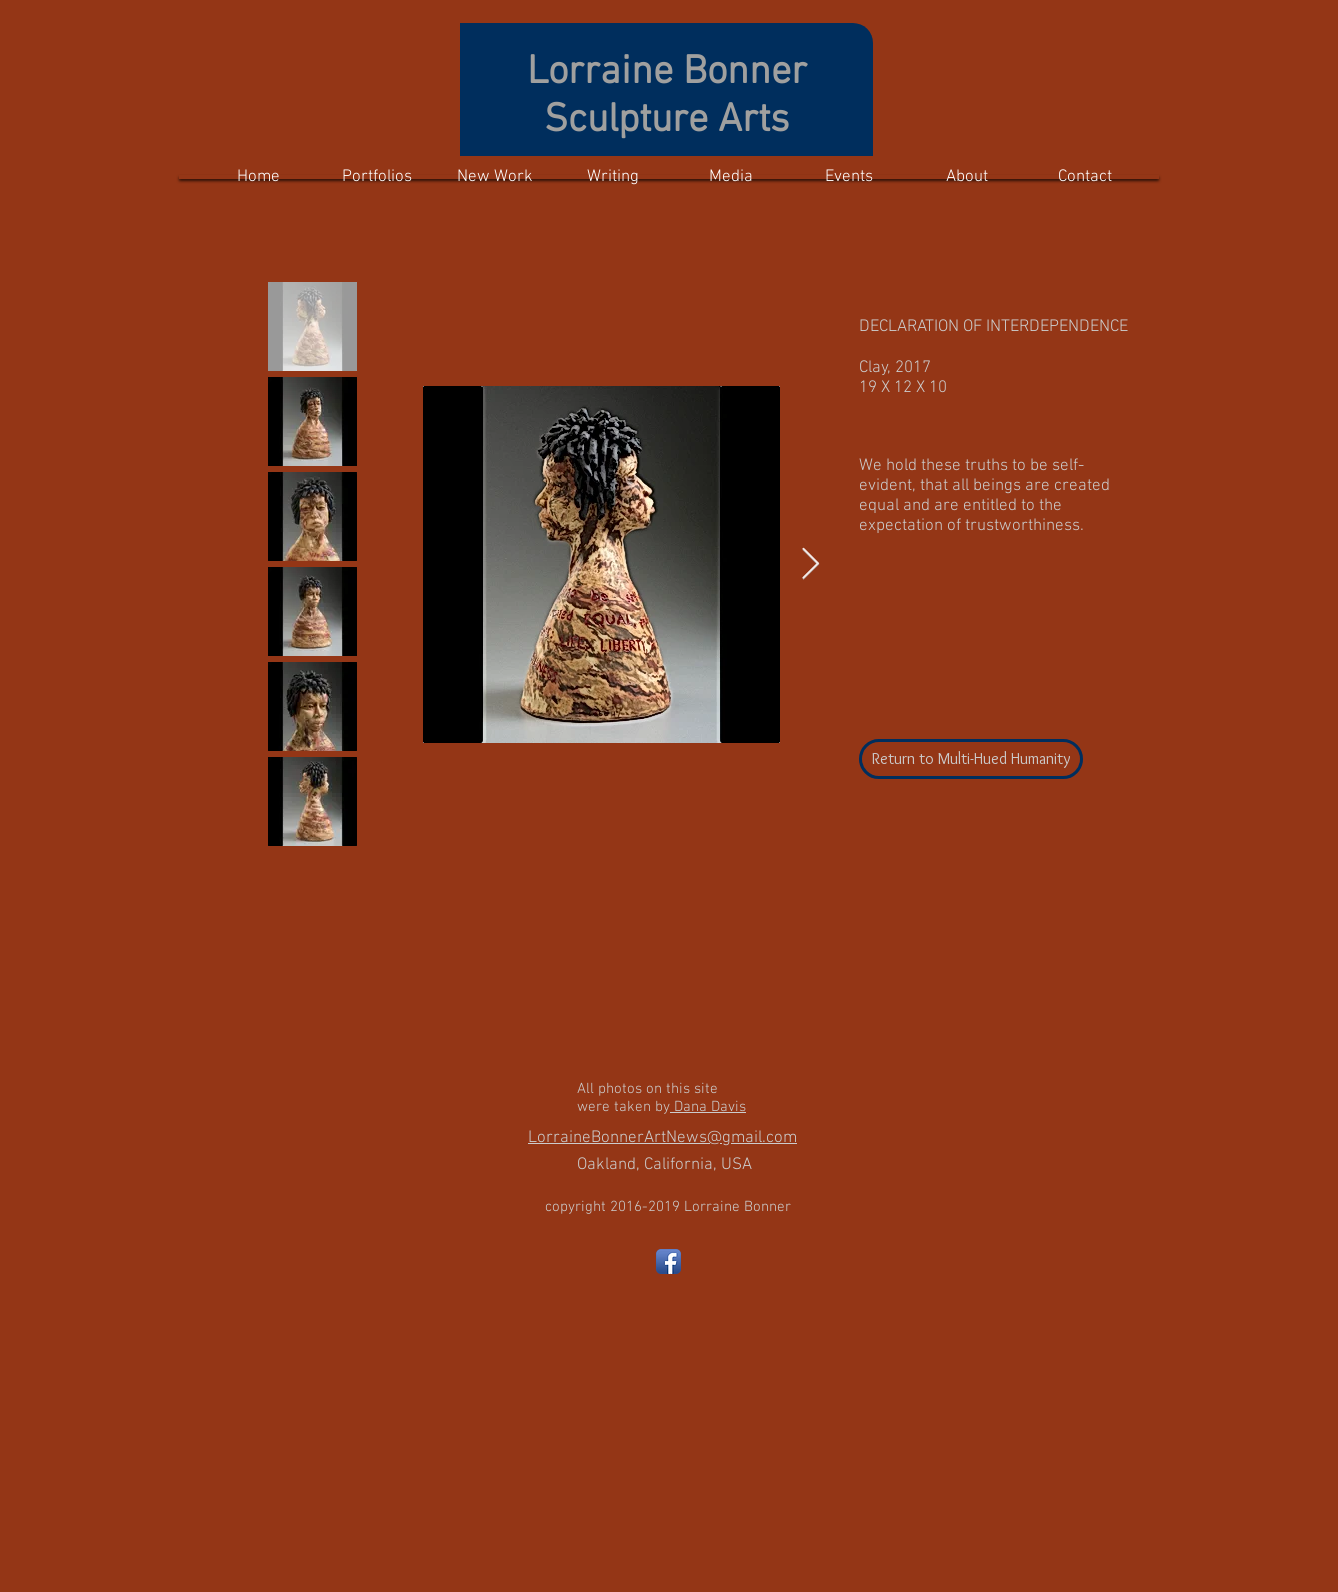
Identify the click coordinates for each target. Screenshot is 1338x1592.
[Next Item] (810, 565)
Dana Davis (708, 1107)
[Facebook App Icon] (668, 1261)
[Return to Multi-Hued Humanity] (971, 759)
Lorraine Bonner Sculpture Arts (667, 97)
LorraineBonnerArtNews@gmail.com (662, 1138)
